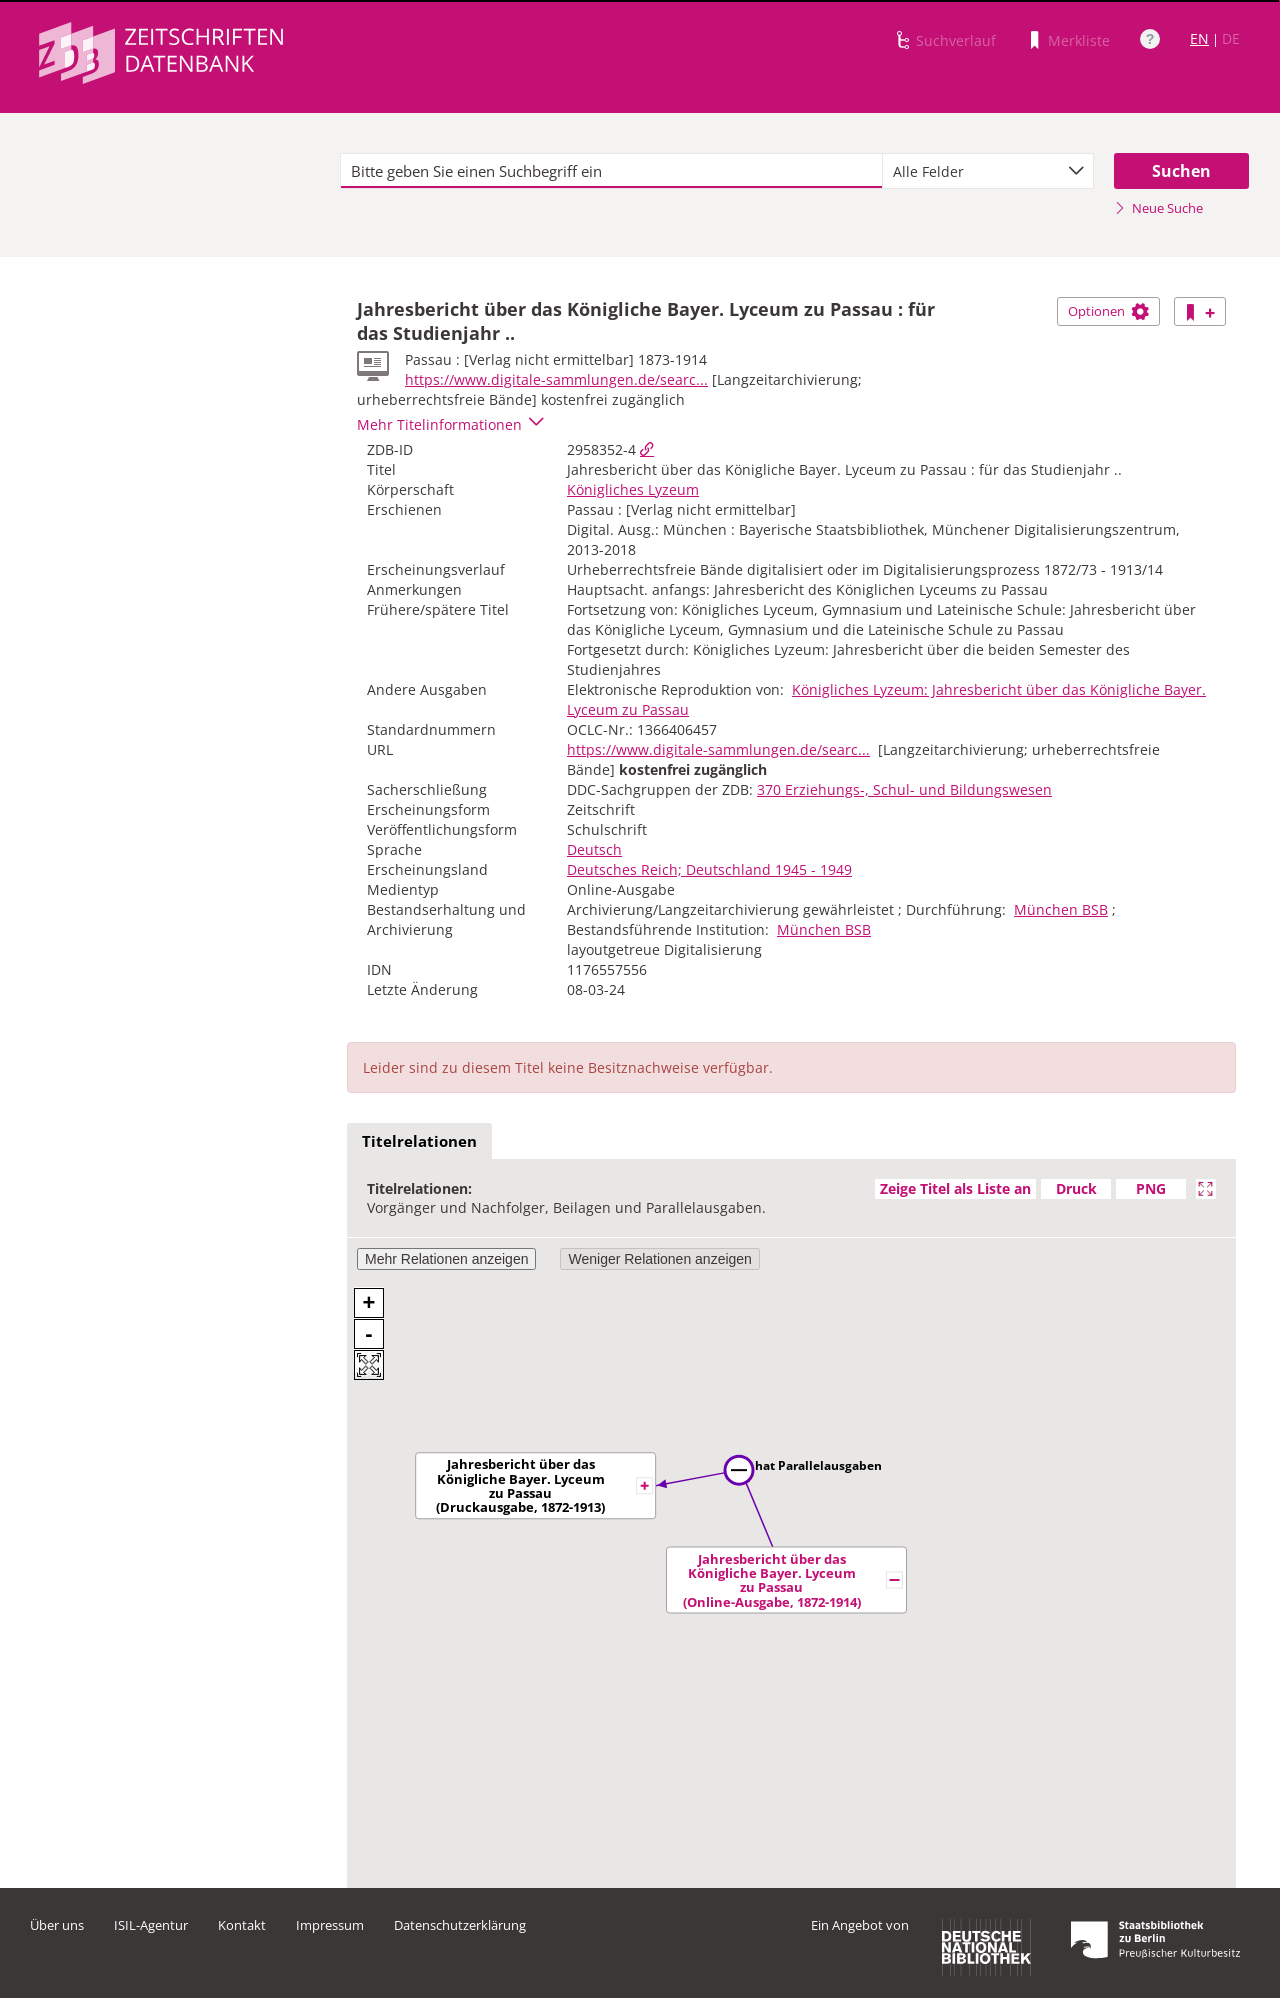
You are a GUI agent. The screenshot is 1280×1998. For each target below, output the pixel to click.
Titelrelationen (419, 1141)
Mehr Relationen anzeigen (446, 1259)
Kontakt (242, 1925)
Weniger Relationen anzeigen (659, 1259)
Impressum (330, 1925)
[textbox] (611, 171)
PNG (1151, 1188)
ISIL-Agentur (151, 1925)
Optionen (1108, 311)
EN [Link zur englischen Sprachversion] (1199, 38)
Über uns (57, 1925)
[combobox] (988, 171)
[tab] (419, 1142)
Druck (1076, 1188)
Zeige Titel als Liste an (955, 1188)
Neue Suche (1158, 208)
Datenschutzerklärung (460, 1925)
